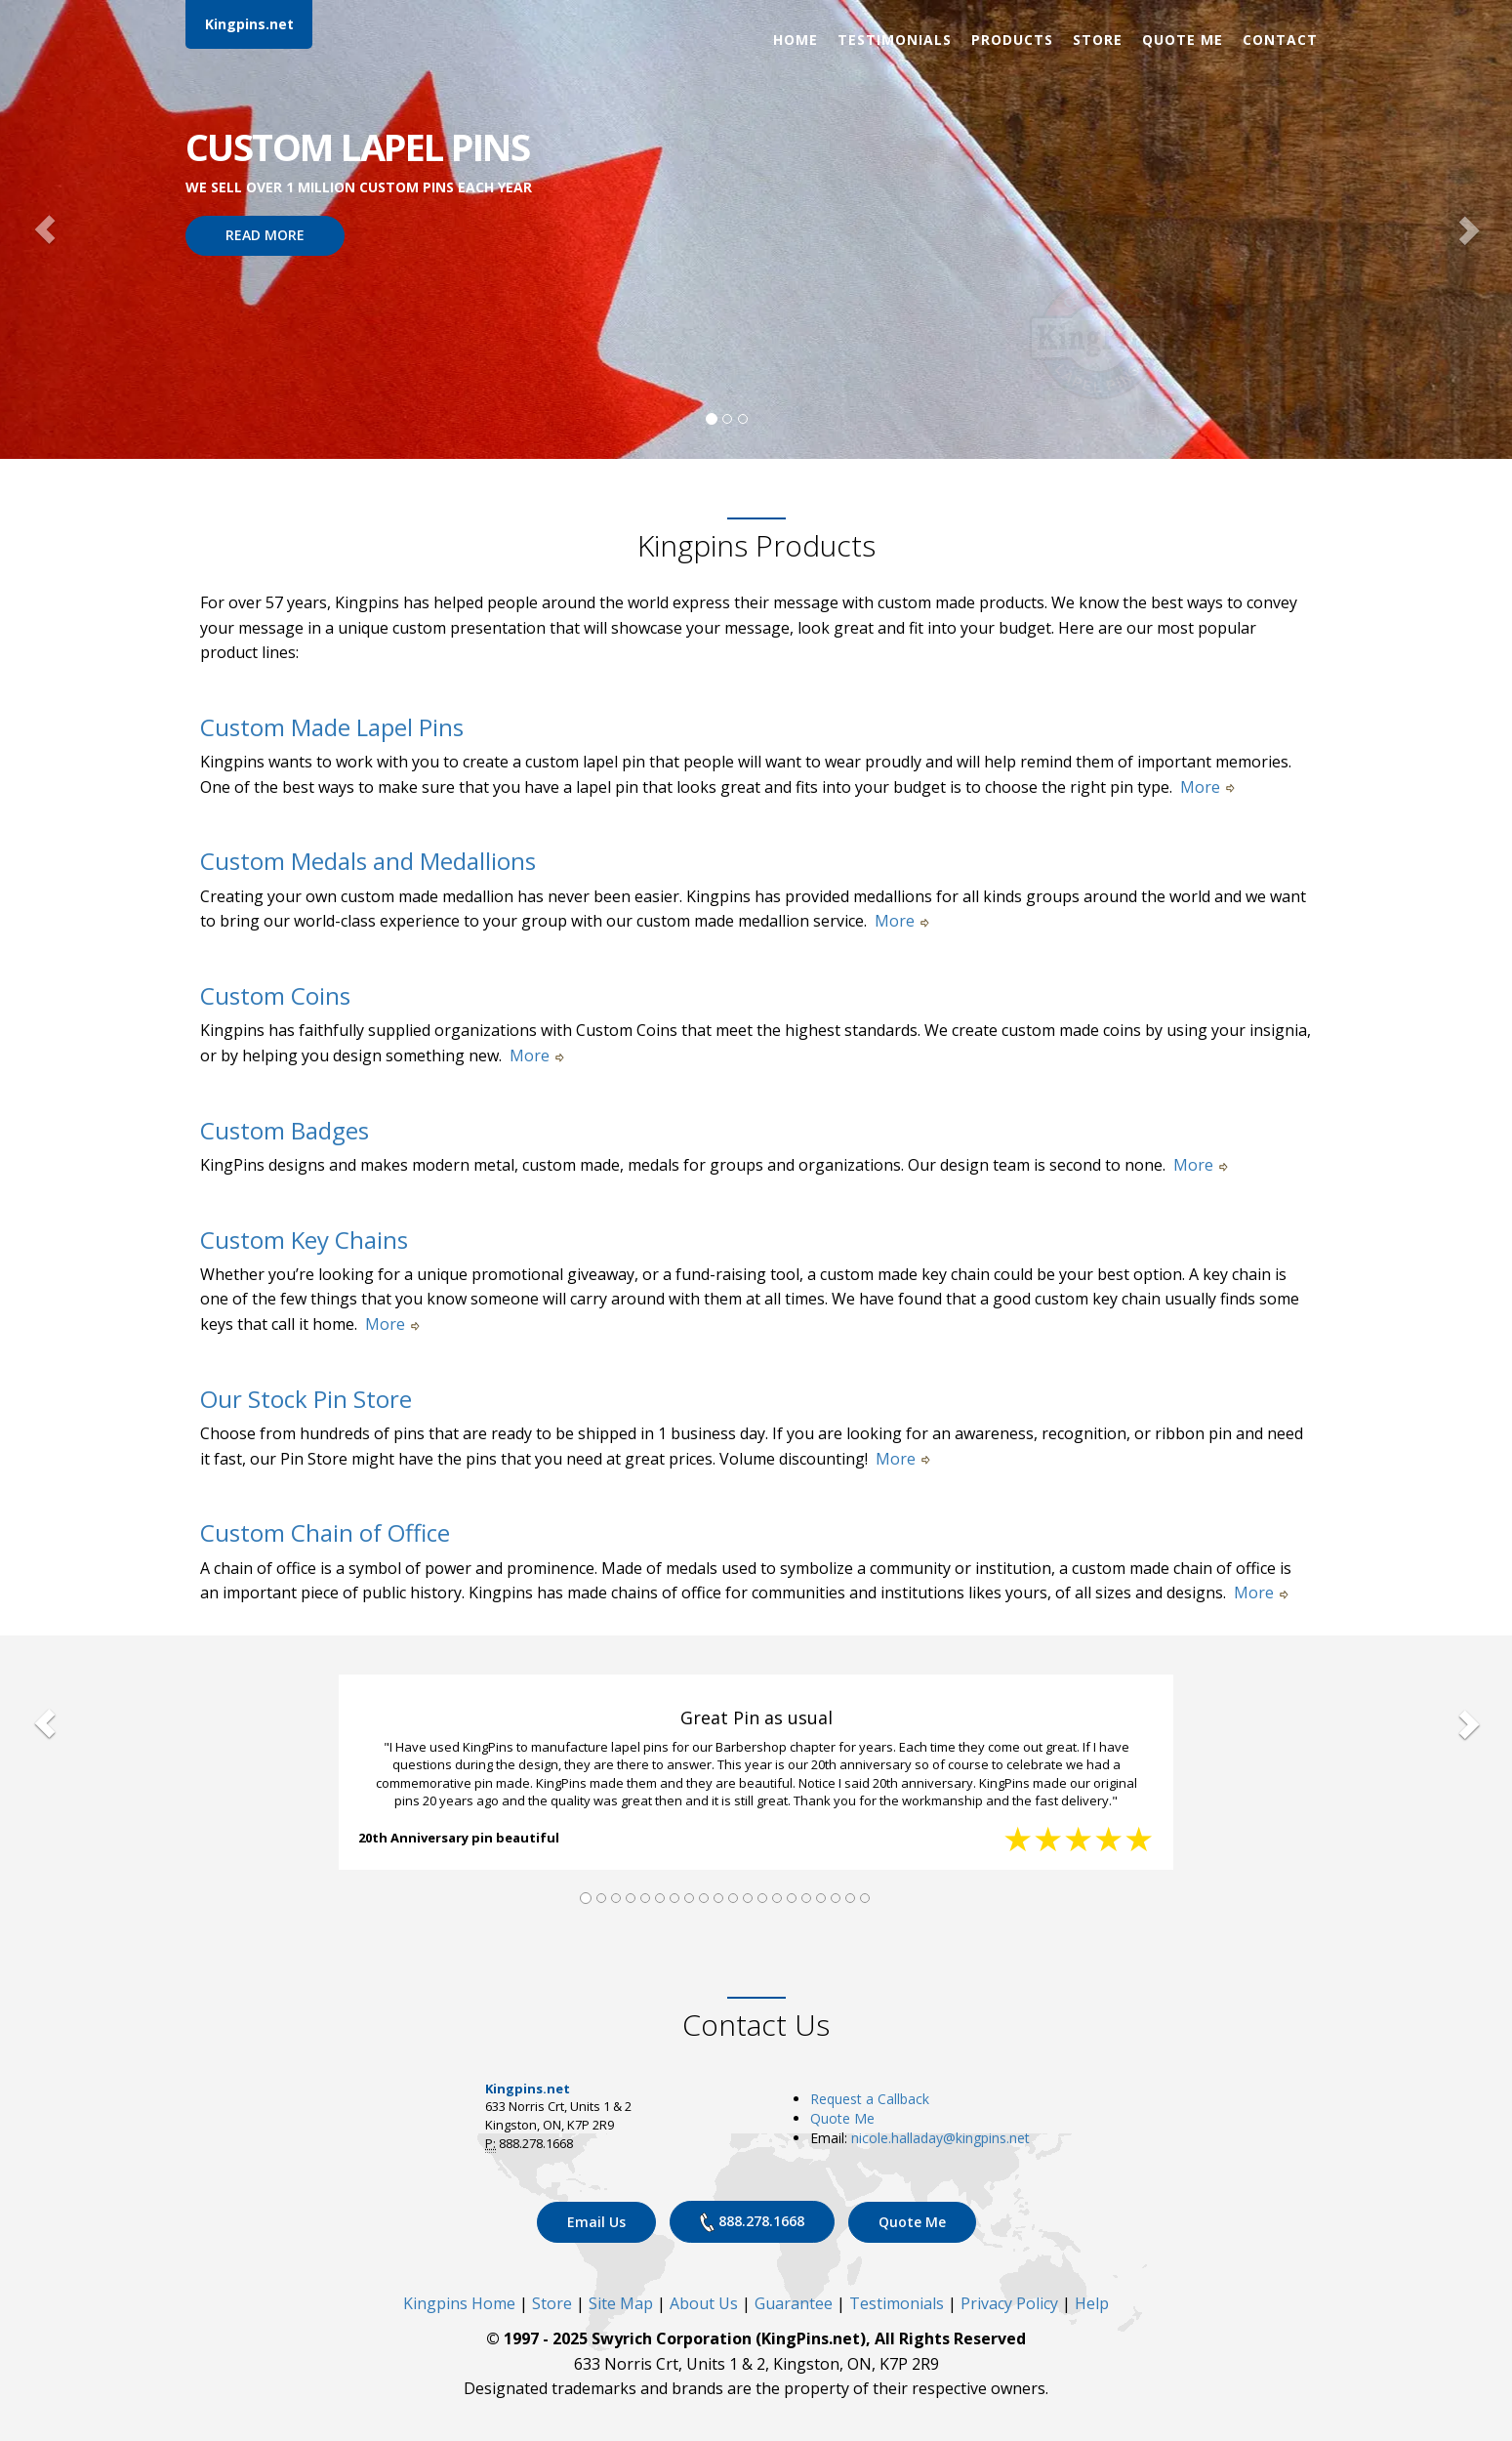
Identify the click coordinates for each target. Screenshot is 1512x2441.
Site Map (621, 2303)
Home (795, 39)
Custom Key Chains (304, 1239)
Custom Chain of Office (325, 1532)
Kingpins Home (459, 2303)
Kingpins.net (249, 24)
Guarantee (794, 2303)
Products (1012, 39)
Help (1092, 2303)
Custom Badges (284, 1130)
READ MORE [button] (265, 235)
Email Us (596, 2222)
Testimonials (895, 39)
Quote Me (1182, 39)
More (1207, 787)
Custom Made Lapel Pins (332, 727)
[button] (45, 229)
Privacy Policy (1009, 2303)
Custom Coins (275, 995)
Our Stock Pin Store (306, 1399)
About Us (704, 2303)
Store (1098, 39)
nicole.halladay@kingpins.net (940, 2138)
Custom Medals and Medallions (368, 861)
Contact (1280, 39)
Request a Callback (869, 2098)
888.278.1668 (752, 2222)
